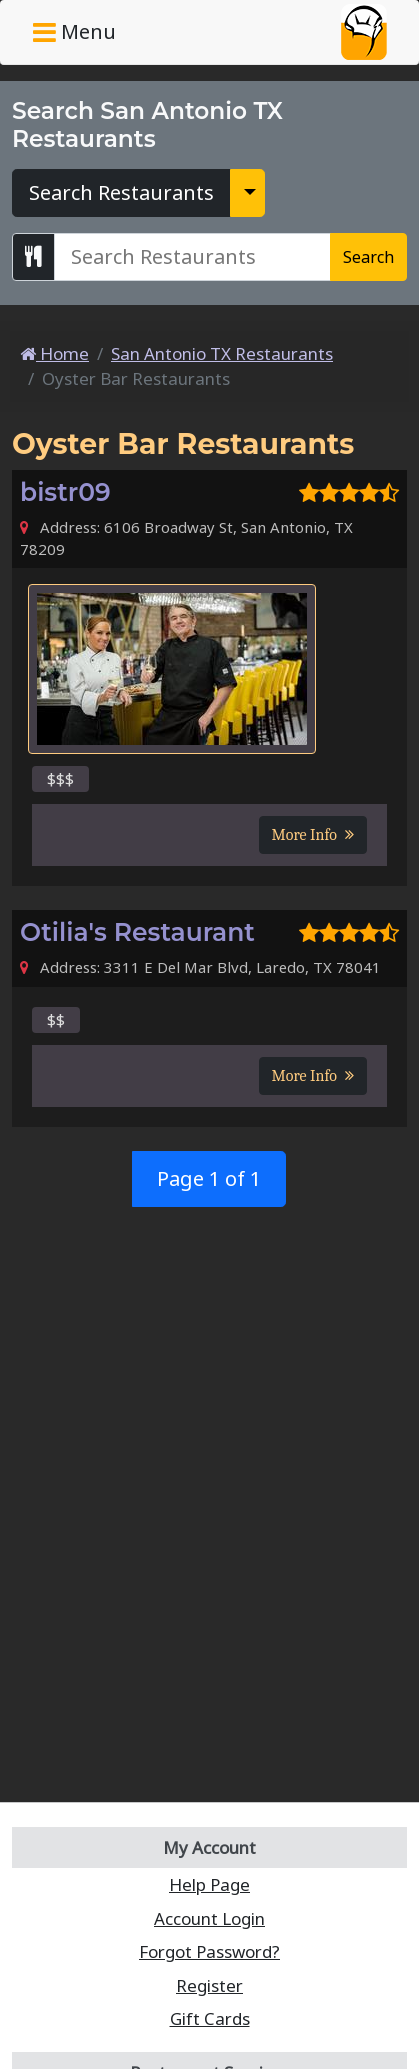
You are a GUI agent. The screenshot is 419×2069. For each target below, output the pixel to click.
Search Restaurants (121, 192)
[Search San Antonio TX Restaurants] (192, 257)
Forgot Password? (209, 1951)
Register (209, 1985)
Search (368, 257)
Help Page (209, 1884)
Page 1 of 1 (209, 1178)
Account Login (209, 1918)
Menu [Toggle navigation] (74, 31)
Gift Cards (210, 2018)
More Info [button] (313, 835)
